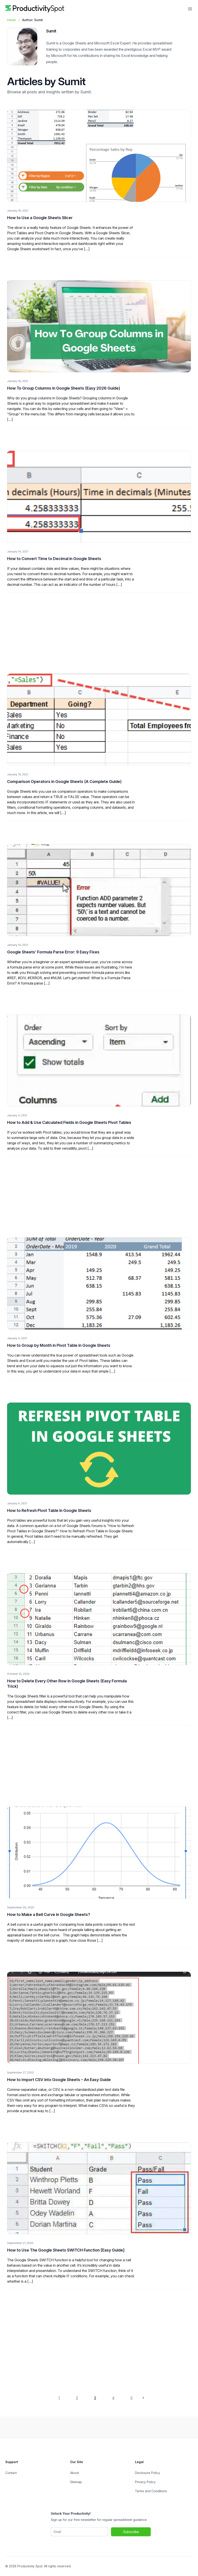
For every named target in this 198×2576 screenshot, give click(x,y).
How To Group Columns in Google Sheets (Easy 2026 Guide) (63, 388)
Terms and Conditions (151, 2491)
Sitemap (76, 2482)
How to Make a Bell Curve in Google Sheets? (48, 1914)
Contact (11, 2473)
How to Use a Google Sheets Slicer (40, 217)
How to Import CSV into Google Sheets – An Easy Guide (59, 2079)
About (74, 2473)
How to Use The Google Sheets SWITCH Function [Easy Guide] (66, 2250)
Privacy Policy (145, 2482)
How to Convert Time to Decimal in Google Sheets (54, 558)
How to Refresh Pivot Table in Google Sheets (49, 1510)
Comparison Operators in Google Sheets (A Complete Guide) (64, 781)
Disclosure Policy (147, 2473)
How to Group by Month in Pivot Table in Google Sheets (58, 1345)
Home (11, 20)
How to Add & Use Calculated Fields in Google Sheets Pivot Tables (69, 1122)
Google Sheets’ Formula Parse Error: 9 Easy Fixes (53, 952)
